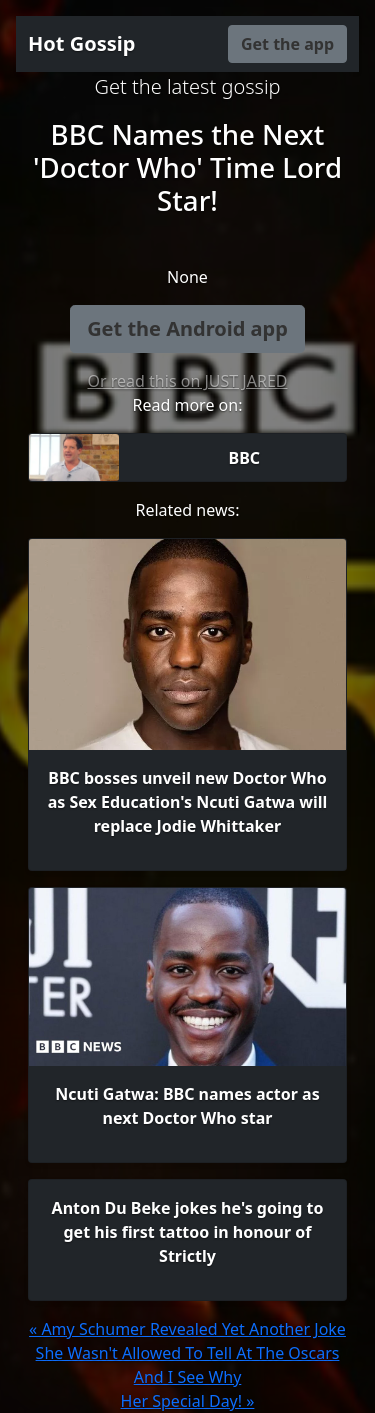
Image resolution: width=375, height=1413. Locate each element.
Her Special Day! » (188, 1401)
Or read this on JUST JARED (188, 381)
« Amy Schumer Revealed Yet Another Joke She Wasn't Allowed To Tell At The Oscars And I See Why (187, 1353)
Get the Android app (187, 328)
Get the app (287, 44)
